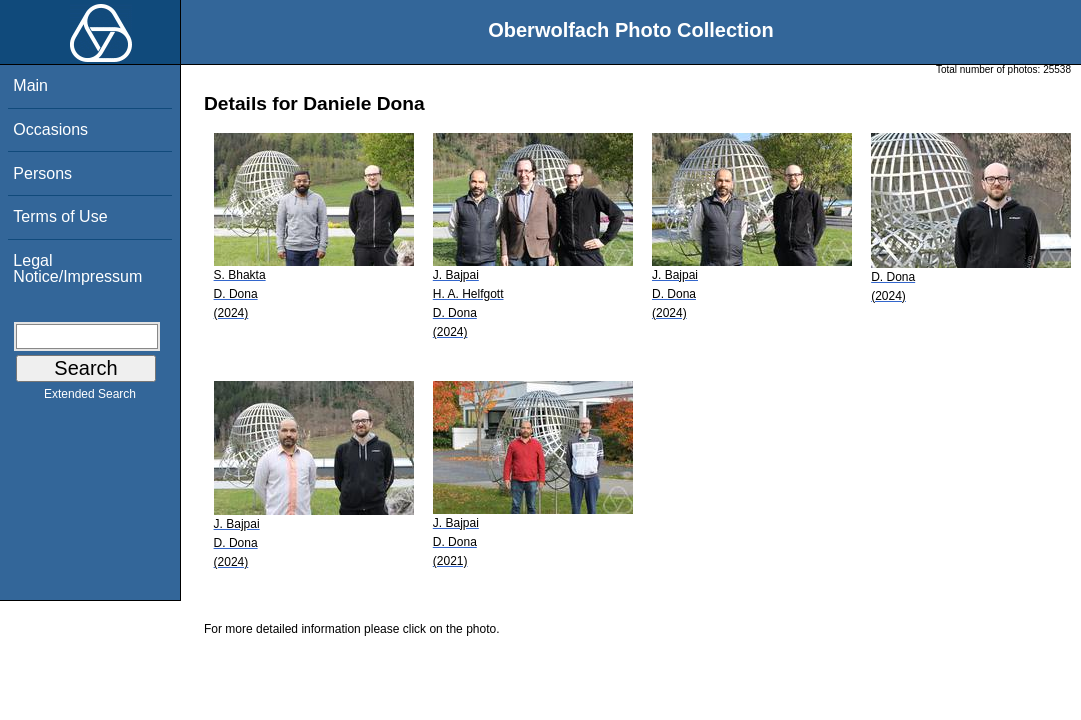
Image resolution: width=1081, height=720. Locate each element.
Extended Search (90, 398)
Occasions (50, 129)
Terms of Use (60, 216)
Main (30, 85)
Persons (42, 173)
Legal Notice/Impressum (77, 268)
